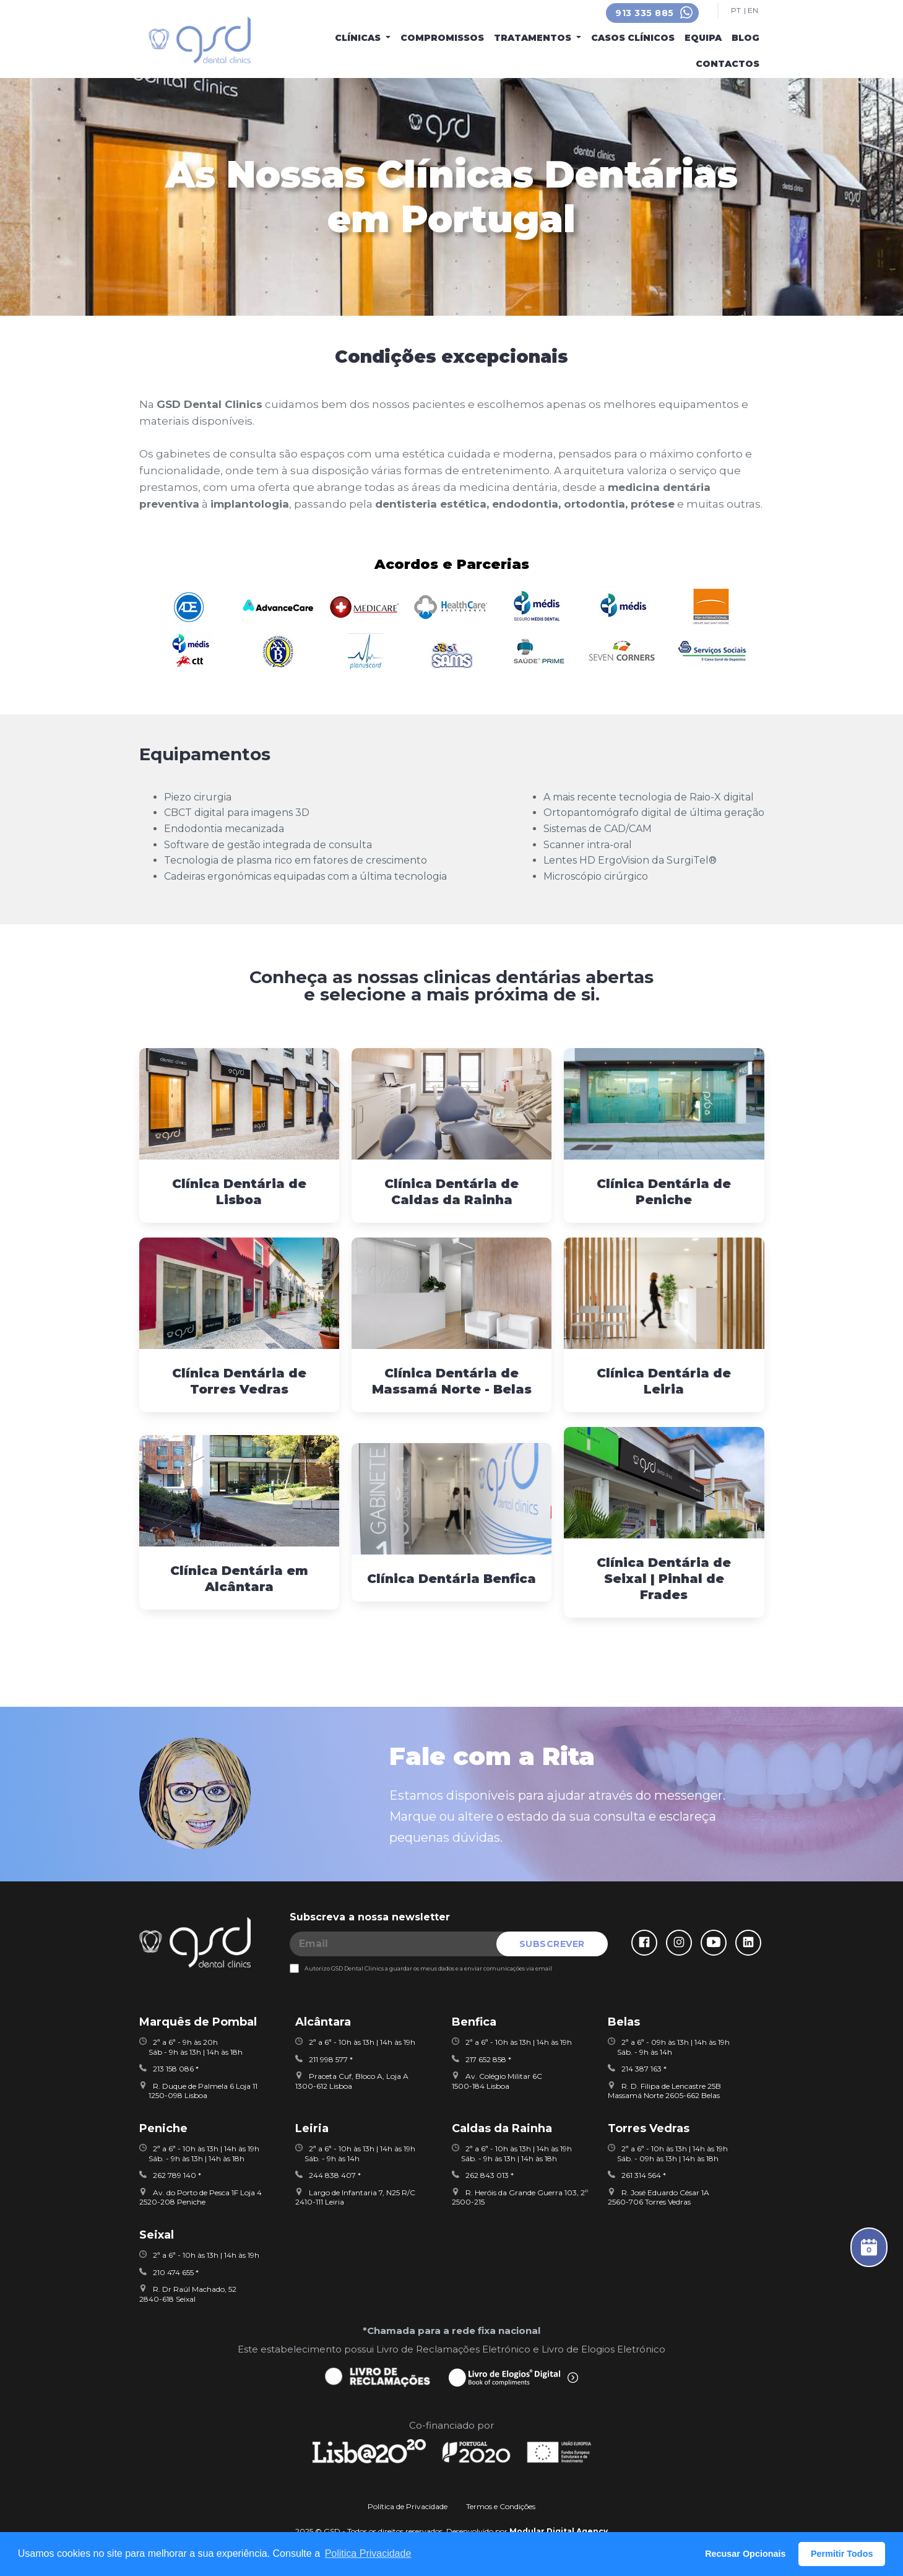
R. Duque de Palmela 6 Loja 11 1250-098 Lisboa (198, 2091)
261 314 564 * (637, 2175)
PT (736, 10)
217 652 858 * (481, 2059)
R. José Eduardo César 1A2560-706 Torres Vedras (658, 2197)
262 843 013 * (483, 2175)
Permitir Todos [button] (842, 2554)
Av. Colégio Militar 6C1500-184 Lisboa (497, 2081)
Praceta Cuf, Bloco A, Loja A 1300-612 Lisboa (351, 2081)
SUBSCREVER (552, 1943)
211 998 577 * (324, 2059)
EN (753, 10)
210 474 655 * (169, 2272)
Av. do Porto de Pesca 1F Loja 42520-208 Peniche (200, 2197)
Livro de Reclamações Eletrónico (453, 2349)
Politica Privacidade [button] (368, 2553)
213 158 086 (166, 2068)
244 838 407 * (328, 2175)
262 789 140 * (170, 2175)
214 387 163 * (637, 2068)
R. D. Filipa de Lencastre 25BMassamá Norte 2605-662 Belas (664, 2091)
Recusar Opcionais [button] (745, 2554)
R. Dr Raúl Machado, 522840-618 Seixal (187, 2294)
